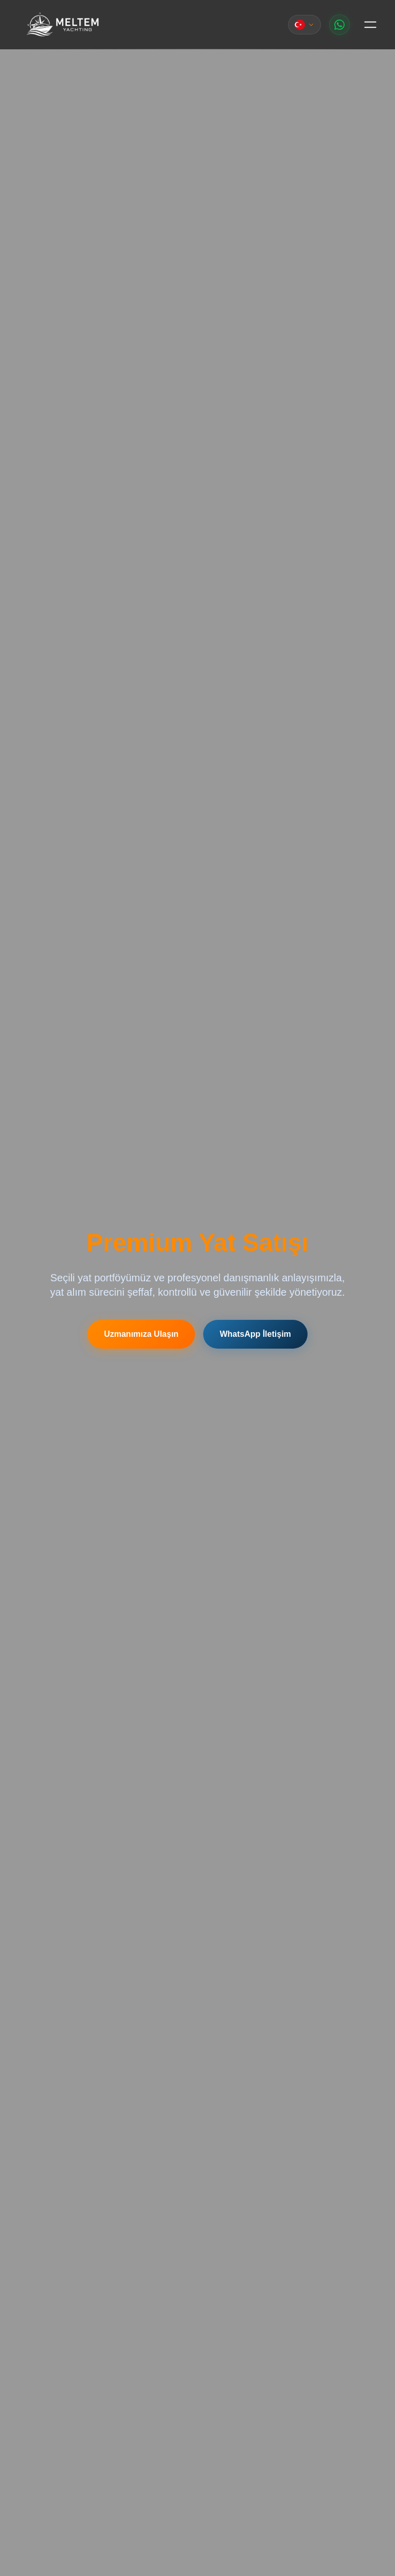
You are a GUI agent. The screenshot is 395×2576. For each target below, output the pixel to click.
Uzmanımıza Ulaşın (141, 1334)
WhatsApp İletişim (255, 1334)
